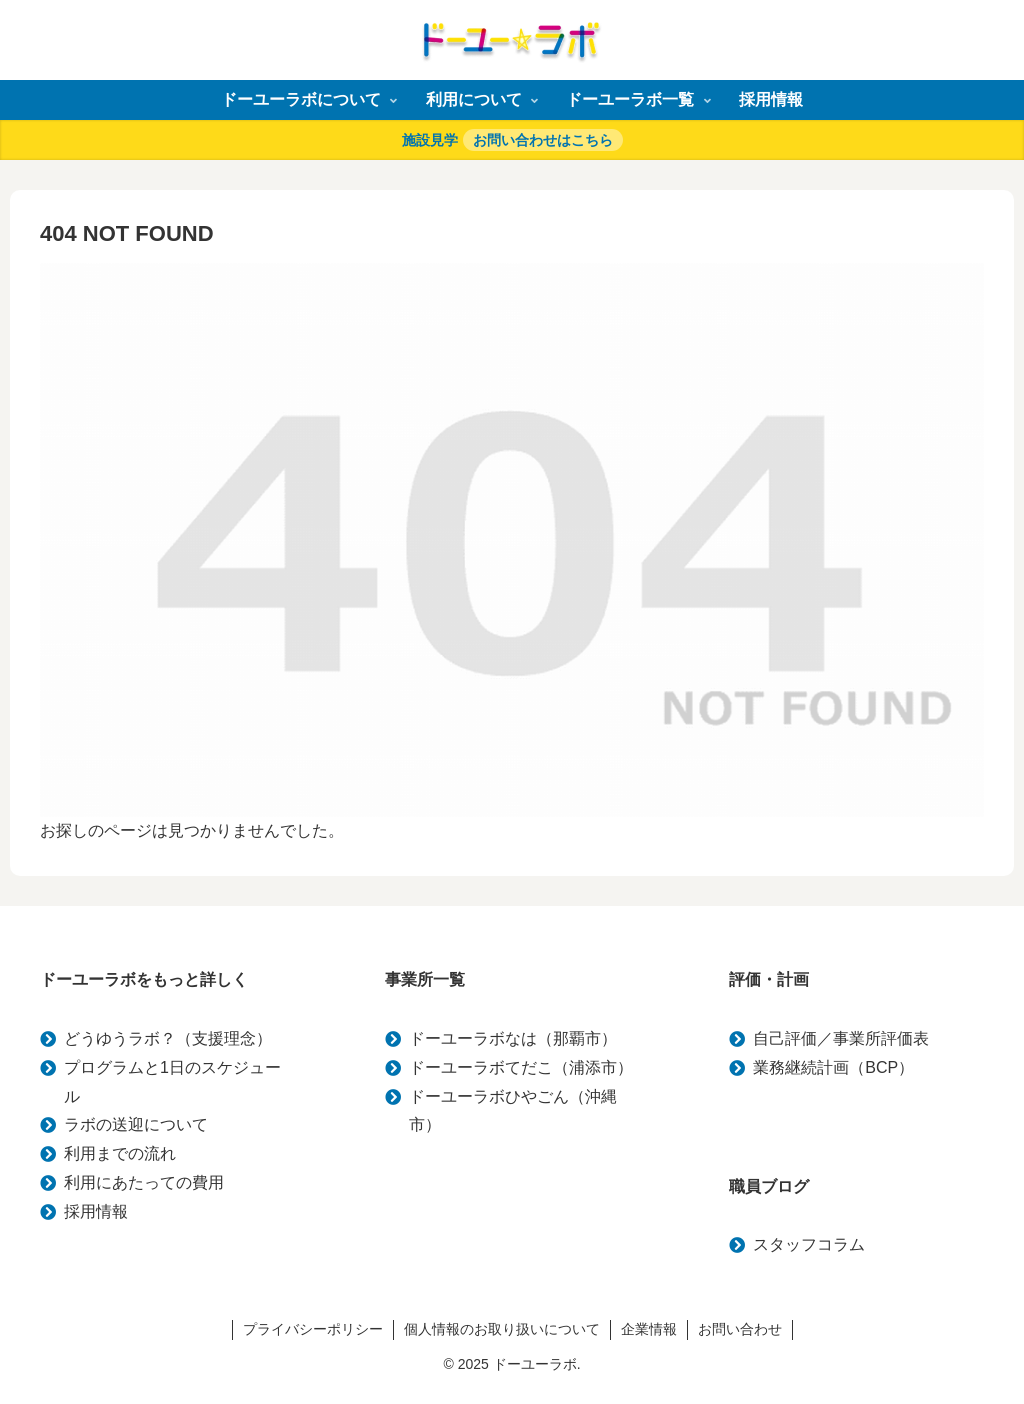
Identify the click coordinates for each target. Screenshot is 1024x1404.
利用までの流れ (120, 1153)
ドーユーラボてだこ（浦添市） (521, 1067)
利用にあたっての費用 (144, 1182)
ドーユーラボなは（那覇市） (513, 1038)
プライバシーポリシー (313, 1329)
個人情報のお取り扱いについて (502, 1329)
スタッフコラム (809, 1244)
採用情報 (96, 1211)
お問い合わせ (740, 1329)
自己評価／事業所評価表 (841, 1038)
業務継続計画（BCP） (833, 1067)
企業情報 (649, 1329)
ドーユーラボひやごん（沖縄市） (513, 1111)
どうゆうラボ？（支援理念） (168, 1038)
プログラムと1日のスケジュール (172, 1082)
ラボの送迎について (136, 1124)
